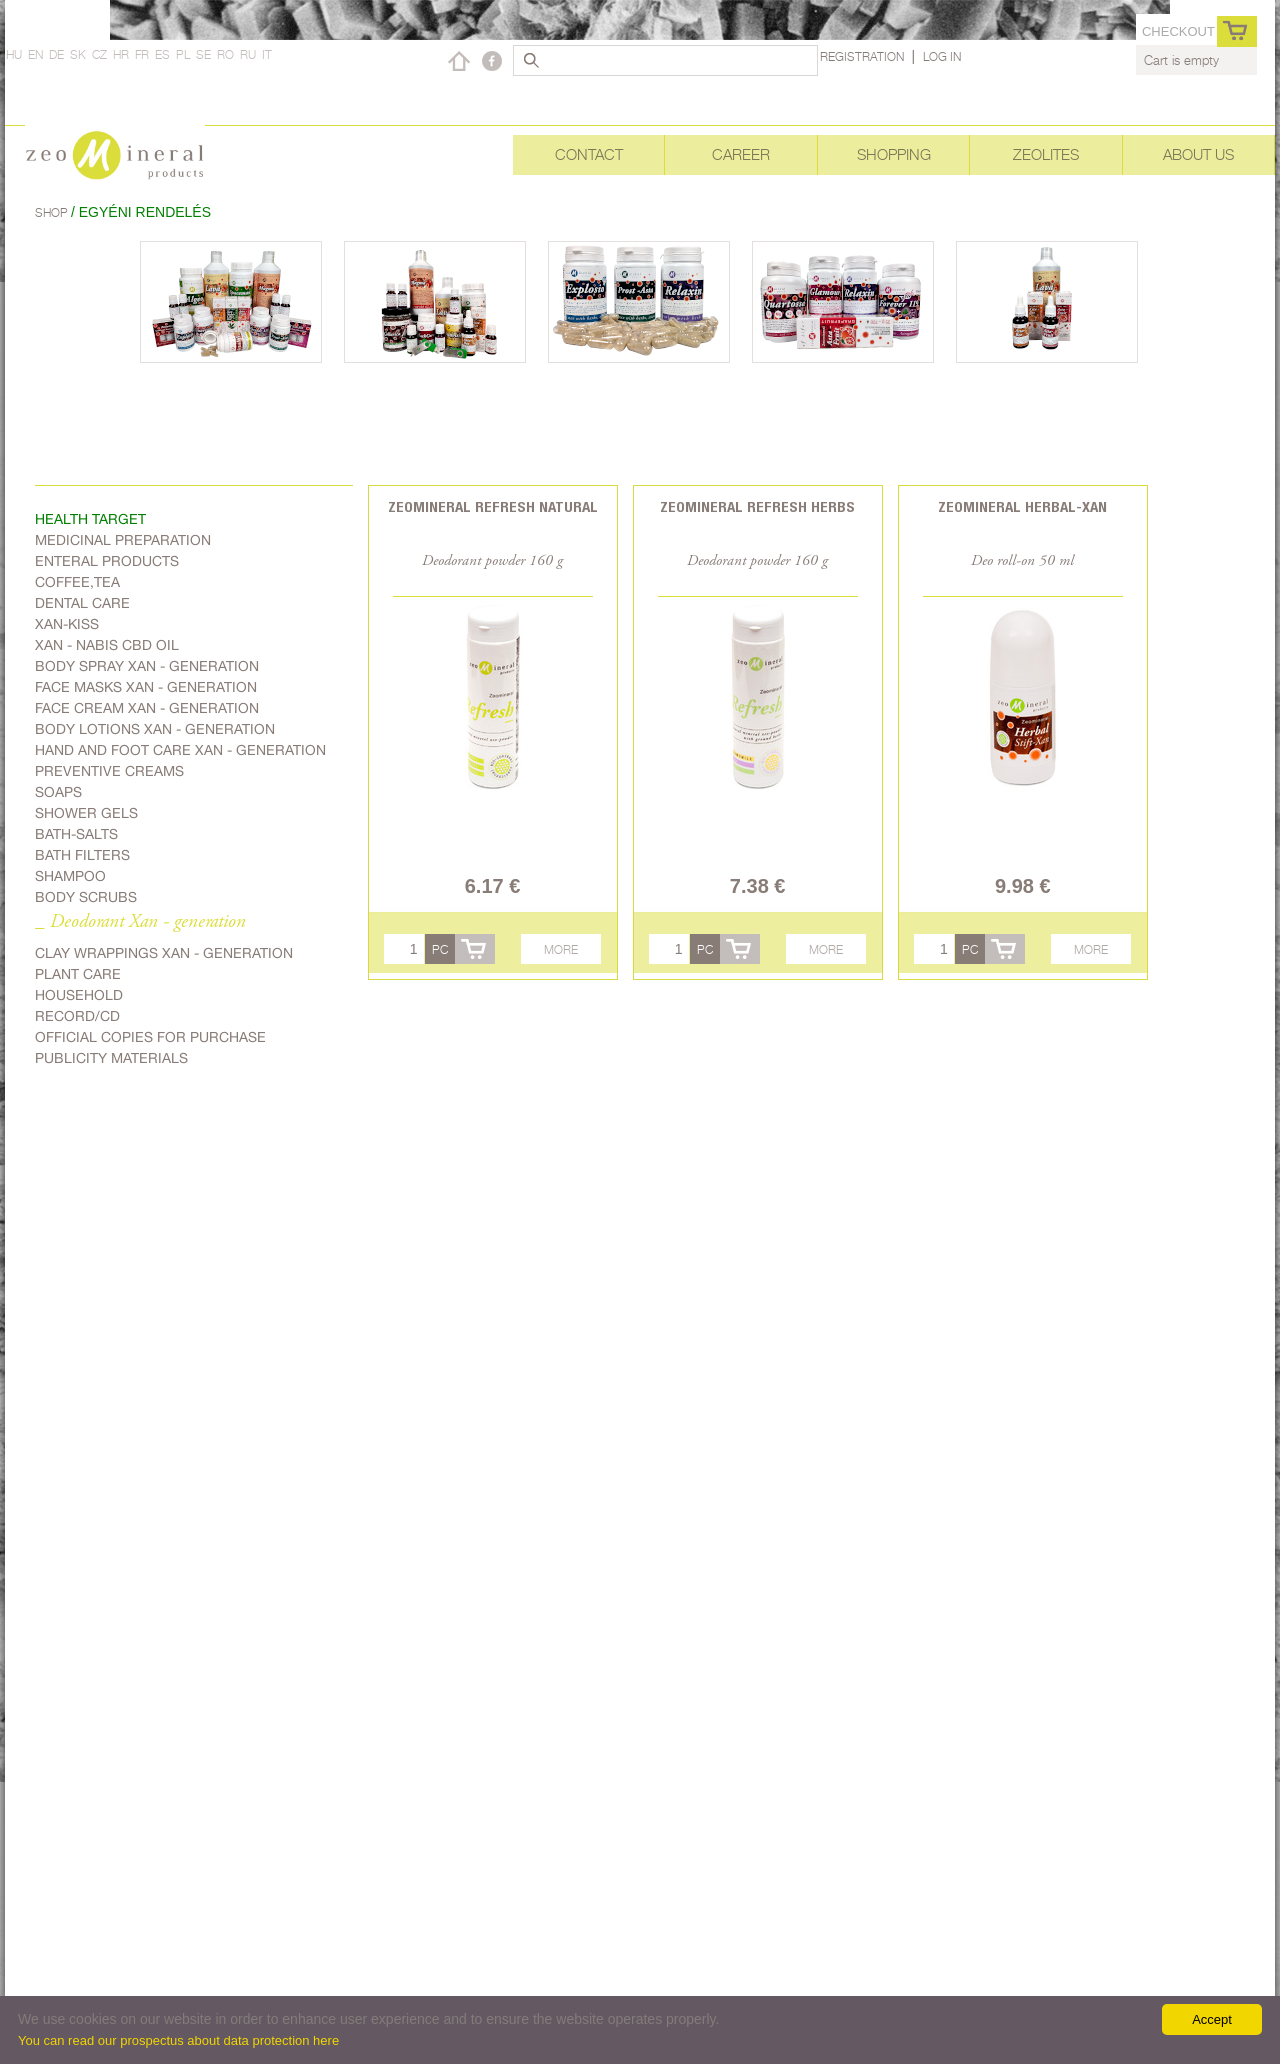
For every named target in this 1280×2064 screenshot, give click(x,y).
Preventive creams (109, 771)
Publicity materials (111, 1058)
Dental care (82, 603)
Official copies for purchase (150, 1037)
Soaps (58, 792)
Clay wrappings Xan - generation (164, 953)
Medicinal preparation (123, 540)
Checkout (1178, 31)
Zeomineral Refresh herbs (757, 506)
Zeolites (1046, 154)
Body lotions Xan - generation (155, 729)
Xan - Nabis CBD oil (107, 645)
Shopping (894, 154)
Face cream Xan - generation (147, 708)
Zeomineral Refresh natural (493, 506)
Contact (589, 154)
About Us (1198, 154)
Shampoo (70, 876)
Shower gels (86, 813)
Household (79, 995)
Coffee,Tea (77, 582)
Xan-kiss (67, 624)
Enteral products (107, 561)
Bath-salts (76, 834)
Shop (53, 212)
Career (741, 154)
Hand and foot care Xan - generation (180, 750)
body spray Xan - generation (147, 666)
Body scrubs (86, 897)
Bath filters (82, 855)
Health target (90, 519)
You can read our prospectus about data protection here (178, 2040)
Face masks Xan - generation (146, 687)
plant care (78, 974)
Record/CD (77, 1016)
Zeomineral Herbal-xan (1022, 506)
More (561, 949)
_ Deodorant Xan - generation (140, 922)
